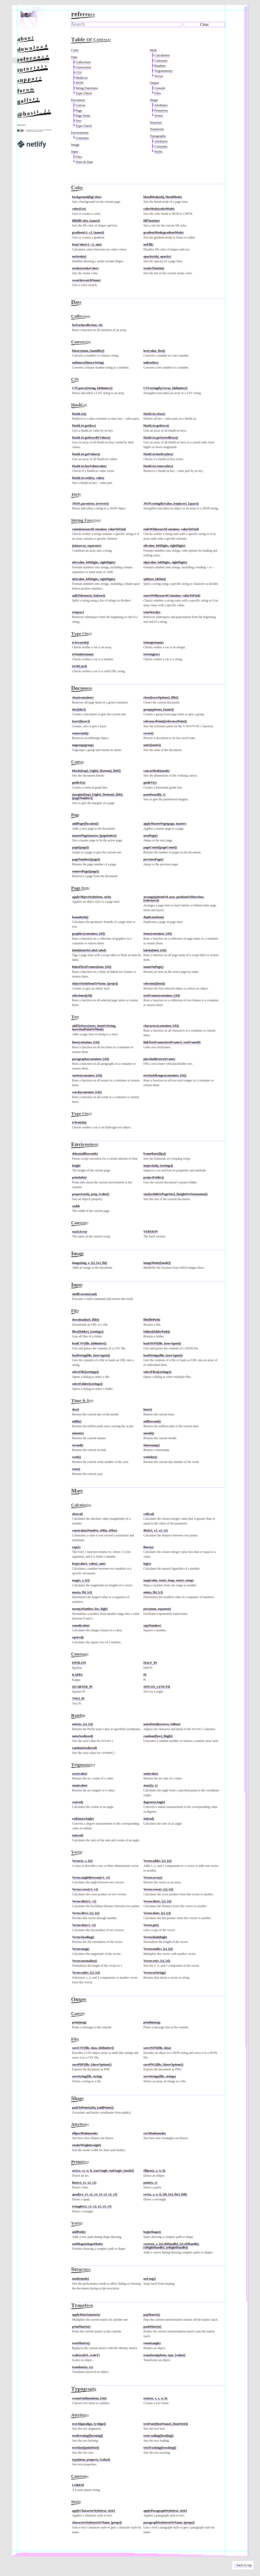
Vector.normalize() (84, 1960)
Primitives (161, 110)
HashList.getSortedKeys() (160, 437)
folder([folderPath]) (156, 1331)
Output (154, 83)
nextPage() (150, 835)
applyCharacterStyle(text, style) (93, 2510)
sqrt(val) (78, 1637)
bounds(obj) (80, 917)
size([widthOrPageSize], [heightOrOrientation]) (175, 1194)
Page (79, 110)
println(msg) (151, 2022)
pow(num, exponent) (157, 1608)
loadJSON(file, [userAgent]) (162, 1343)
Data (74, 57)
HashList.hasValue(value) (89, 466)
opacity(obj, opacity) (157, 256)
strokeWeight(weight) (86, 2145)
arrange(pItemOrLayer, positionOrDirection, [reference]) (173, 898)
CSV (79, 72)
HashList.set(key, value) (88, 478)
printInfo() (79, 1177)
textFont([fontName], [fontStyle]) (165, 2424)
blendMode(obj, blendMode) (162, 197)
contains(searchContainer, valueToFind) (99, 529)
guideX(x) (79, 782)
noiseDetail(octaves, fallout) (161, 1724)
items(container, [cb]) (157, 933)
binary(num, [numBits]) (88, 350)
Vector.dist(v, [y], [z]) (157, 1901)
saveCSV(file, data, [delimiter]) (93, 2048)
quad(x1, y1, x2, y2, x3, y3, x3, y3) (94, 2194)
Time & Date (84, 162)
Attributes (161, 105)
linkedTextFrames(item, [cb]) (91, 966)
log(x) (147, 1563)
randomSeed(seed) (84, 1748)
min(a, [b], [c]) (153, 1592)
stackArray (79, 1231)
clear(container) (83, 697)
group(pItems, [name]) (158, 709)
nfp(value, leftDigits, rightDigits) (165, 562)
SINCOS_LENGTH (156, 1686)
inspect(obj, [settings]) (158, 1165)
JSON (80, 83)
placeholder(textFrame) (159, 1059)
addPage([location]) (85, 823)
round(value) (81, 1625)
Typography (158, 136)
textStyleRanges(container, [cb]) (164, 1075)
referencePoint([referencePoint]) (165, 721)
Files (79, 157)
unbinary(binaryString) (88, 362)
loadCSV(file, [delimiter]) (89, 1343)
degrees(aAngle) (154, 1802)
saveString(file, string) (87, 2076)
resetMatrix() (81, 2343)
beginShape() (152, 2232)
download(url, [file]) (85, 1319)
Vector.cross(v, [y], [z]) (158, 1889)
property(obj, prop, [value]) (90, 1194)
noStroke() (79, 256)
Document (78, 100)
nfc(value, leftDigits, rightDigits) (93, 562)
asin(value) (150, 1773)
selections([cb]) (82, 995)
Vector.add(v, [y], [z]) (157, 1861)
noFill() (148, 244)
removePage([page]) (85, 871)
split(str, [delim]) (154, 579)
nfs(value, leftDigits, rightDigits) (93, 579)
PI (145, 1674)
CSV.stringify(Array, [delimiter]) (165, 388)
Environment (80, 133)
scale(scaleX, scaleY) (86, 2355)
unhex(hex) (150, 362)
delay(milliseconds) (85, 1153)
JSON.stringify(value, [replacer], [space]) (171, 503)
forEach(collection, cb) (87, 325)
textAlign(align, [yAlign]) (89, 2424)
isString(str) (151, 654)
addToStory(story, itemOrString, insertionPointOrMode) (94, 1027)
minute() (78, 1433)
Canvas (80, 105)
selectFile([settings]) (85, 1372)
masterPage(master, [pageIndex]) (94, 835)
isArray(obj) (80, 642)
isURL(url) (79, 666)
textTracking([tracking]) (159, 2447)
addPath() (79, 2232)
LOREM (78, 2485)
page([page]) (80, 847)
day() (75, 1409)
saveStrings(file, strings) (159, 2076)
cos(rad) (77, 1802)
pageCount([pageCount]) (160, 847)
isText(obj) (79, 1122)
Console (159, 88)
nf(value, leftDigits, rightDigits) (164, 545)
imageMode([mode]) (157, 1263)
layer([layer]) (81, 721)
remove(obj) (80, 733)
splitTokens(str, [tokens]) (88, 595)
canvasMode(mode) (156, 770)
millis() (77, 1421)
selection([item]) (154, 983)
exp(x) (76, 1547)
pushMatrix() (152, 2326)
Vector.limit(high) (155, 1937)
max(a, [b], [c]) (82, 1592)
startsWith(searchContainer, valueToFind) (171, 595)
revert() (148, 733)
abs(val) (77, 1514)
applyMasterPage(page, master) (164, 823)
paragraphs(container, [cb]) (90, 1059)
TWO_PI (78, 1698)
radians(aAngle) (83, 1818)
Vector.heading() (83, 1937)
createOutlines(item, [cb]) (89, 2398)
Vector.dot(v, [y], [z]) (157, 1913)
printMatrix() (81, 2326)
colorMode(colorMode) (158, 208)
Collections (83, 62)
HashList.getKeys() (156, 425)
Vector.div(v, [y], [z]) (86, 1913)
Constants (82, 138)
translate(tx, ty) (82, 2367)
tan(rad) (77, 1835)
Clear (204, 24)
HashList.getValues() (86, 454)
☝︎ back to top (243, 2565)
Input (74, 151)
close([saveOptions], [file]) (160, 697)
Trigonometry (163, 71)
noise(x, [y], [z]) (82, 1724)
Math (153, 50)
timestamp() (151, 1445)
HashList (82, 78)
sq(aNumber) (152, 1625)
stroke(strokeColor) (85, 268)
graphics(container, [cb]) (88, 933)
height (76, 1165)
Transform (157, 129)
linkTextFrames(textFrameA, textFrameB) (172, 1042)
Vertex (158, 115)
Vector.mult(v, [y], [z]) (158, 1949)
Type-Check (84, 93)
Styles (158, 151)
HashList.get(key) (84, 425)
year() (76, 1469)
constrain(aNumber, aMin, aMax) (94, 1530)
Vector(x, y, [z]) (82, 1861)
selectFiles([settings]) (157, 1372)
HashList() (79, 413)
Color (75, 50)
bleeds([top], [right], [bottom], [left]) (96, 770)
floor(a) (148, 1547)
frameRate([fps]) (154, 1153)
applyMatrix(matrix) (86, 2314)
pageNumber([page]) (86, 859)
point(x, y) (150, 2182)
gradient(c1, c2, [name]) (88, 232)
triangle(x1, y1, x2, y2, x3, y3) (92, 2206)
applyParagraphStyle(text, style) (165, 2510)
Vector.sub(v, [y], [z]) (86, 1972)
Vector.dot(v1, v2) (84, 1925)
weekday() (150, 1457)
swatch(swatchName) (86, 280)
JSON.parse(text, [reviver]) (90, 503)
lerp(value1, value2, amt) (89, 1563)
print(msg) (79, 2022)
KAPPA (77, 1674)
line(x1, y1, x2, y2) (84, 2182)
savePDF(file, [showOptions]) (92, 2064)
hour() (147, 1409)
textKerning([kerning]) (87, 2435)
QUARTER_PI (82, 1686)
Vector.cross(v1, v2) (85, 1889)
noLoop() (149, 2278)
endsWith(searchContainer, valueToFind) (171, 529)
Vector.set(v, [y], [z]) (156, 1960)
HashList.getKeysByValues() (91, 437)
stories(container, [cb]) (87, 1075)
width (76, 1206)
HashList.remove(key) (158, 466)
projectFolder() (153, 1177)
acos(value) (79, 1773)
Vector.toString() (154, 1972)
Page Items (83, 115)
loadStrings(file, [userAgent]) (163, 1355)
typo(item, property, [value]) (91, 2459)
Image (75, 145)
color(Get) (79, 208)
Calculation (162, 55)
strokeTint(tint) (153, 268)
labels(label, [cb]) (154, 950)
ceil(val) (148, 1514)
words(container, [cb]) (87, 1092)
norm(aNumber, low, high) (90, 1608)
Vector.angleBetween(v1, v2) (91, 1877)
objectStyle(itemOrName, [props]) (95, 983)
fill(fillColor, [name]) (86, 220)
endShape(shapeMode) (87, 2244)
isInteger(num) (153, 642)
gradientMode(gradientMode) (163, 232)
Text (78, 121)
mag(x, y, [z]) (81, 1580)
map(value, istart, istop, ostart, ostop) (168, 1580)
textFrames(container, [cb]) (161, 995)
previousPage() (153, 859)
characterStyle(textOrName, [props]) (97, 2522)
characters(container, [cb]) (161, 1025)
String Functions (87, 88)
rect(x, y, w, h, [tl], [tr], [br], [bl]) (165, 2194)
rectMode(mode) (154, 2133)
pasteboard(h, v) (154, 794)
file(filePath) (151, 1319)
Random (160, 66)
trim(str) (78, 612)
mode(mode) (80, 2278)
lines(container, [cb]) (86, 1042)
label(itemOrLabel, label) (89, 950)
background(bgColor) (86, 197)
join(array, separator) (86, 545)
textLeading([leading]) (158, 2435)
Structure (156, 122)
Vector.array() (152, 1877)
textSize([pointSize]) (85, 2447)
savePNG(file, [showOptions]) (163, 2064)
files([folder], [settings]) (88, 1331)
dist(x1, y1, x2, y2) (155, 1530)
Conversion (83, 67)
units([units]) (152, 745)
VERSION (150, 1231)
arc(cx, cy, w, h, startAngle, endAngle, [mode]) (103, 2170)
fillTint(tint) (151, 220)
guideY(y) (150, 782)
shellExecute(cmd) (84, 1294)
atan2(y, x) (150, 1785)
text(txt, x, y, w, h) (155, 2398)
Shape (154, 100)
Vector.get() (151, 1925)
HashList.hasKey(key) (158, 454)
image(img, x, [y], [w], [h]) (89, 1263)
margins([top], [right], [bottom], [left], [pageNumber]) (97, 796)
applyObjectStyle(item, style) (91, 897)
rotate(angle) (152, 2343)
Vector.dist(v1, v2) (84, 1901)
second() (77, 1445)
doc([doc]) (79, 709)
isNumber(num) (83, 654)
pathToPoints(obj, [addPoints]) (93, 2107)
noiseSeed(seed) (82, 1736)
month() (148, 1433)
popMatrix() (151, 2314)
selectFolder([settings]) (87, 1384)
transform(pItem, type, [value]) (164, 2355)
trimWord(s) (151, 612)
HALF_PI (150, 1662)
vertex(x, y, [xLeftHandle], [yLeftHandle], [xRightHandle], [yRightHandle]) (171, 2245)
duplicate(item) (153, 917)
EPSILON (79, 1662)
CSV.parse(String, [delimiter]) (92, 388)
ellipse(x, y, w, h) (154, 2170)
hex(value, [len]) (154, 350)
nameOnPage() (153, 966)
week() (76, 1457)
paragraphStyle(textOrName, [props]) (169, 2522)
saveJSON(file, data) (157, 2048)
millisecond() (152, 1421)
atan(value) (79, 1785)
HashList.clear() (154, 413)
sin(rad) (148, 1818)
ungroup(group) (83, 745)
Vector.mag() (80, 1949)
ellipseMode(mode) (85, 2133)
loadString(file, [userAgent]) (91, 1355)
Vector (158, 76)
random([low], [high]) (157, 1736)
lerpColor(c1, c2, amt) (87, 244)
